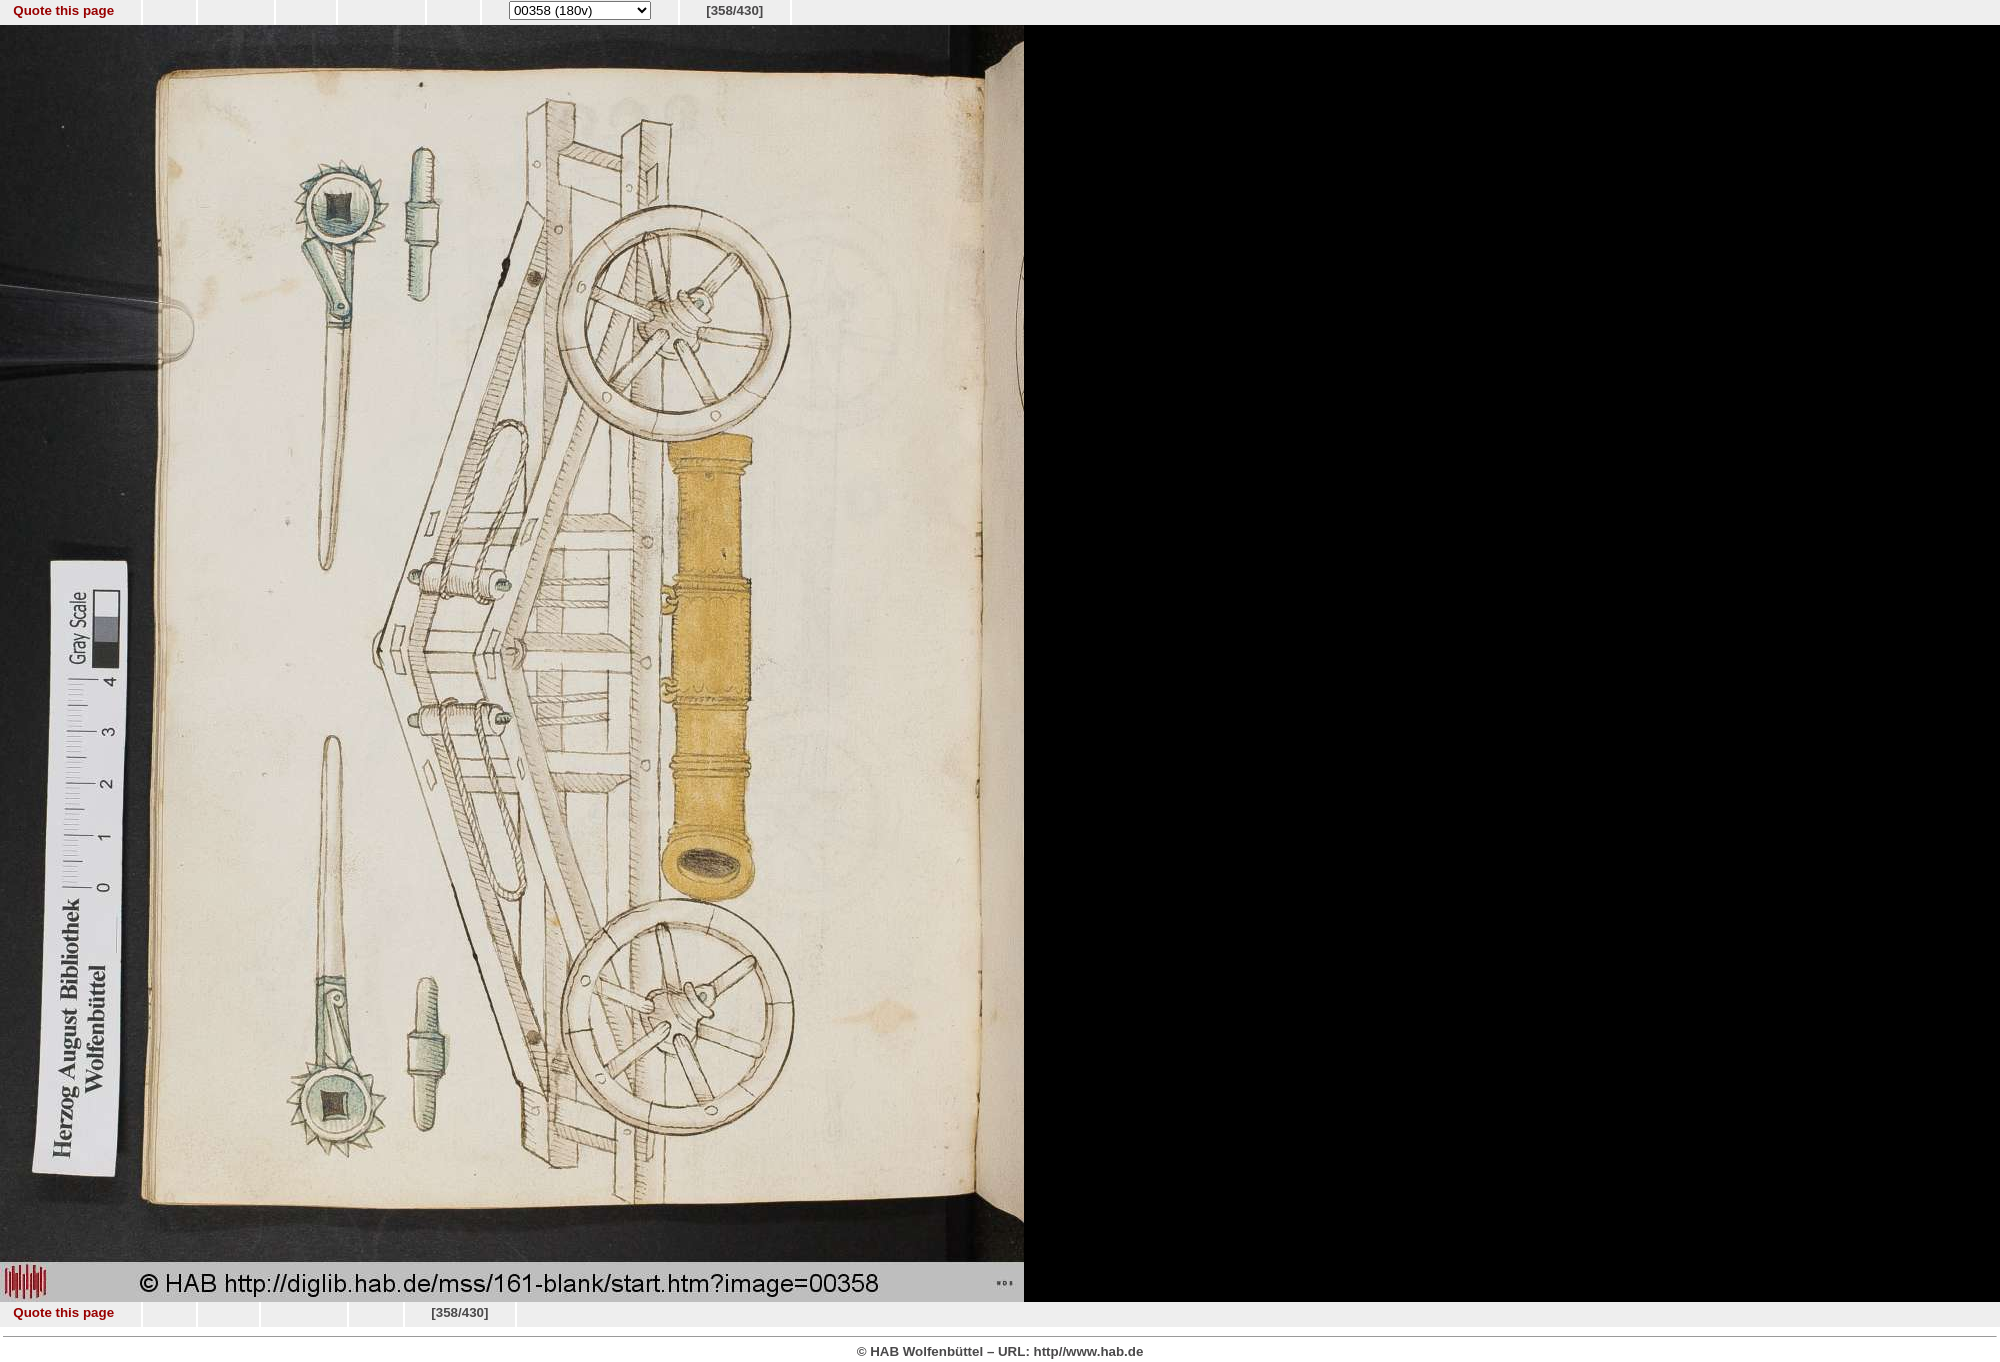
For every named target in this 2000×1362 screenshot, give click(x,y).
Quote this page (63, 10)
